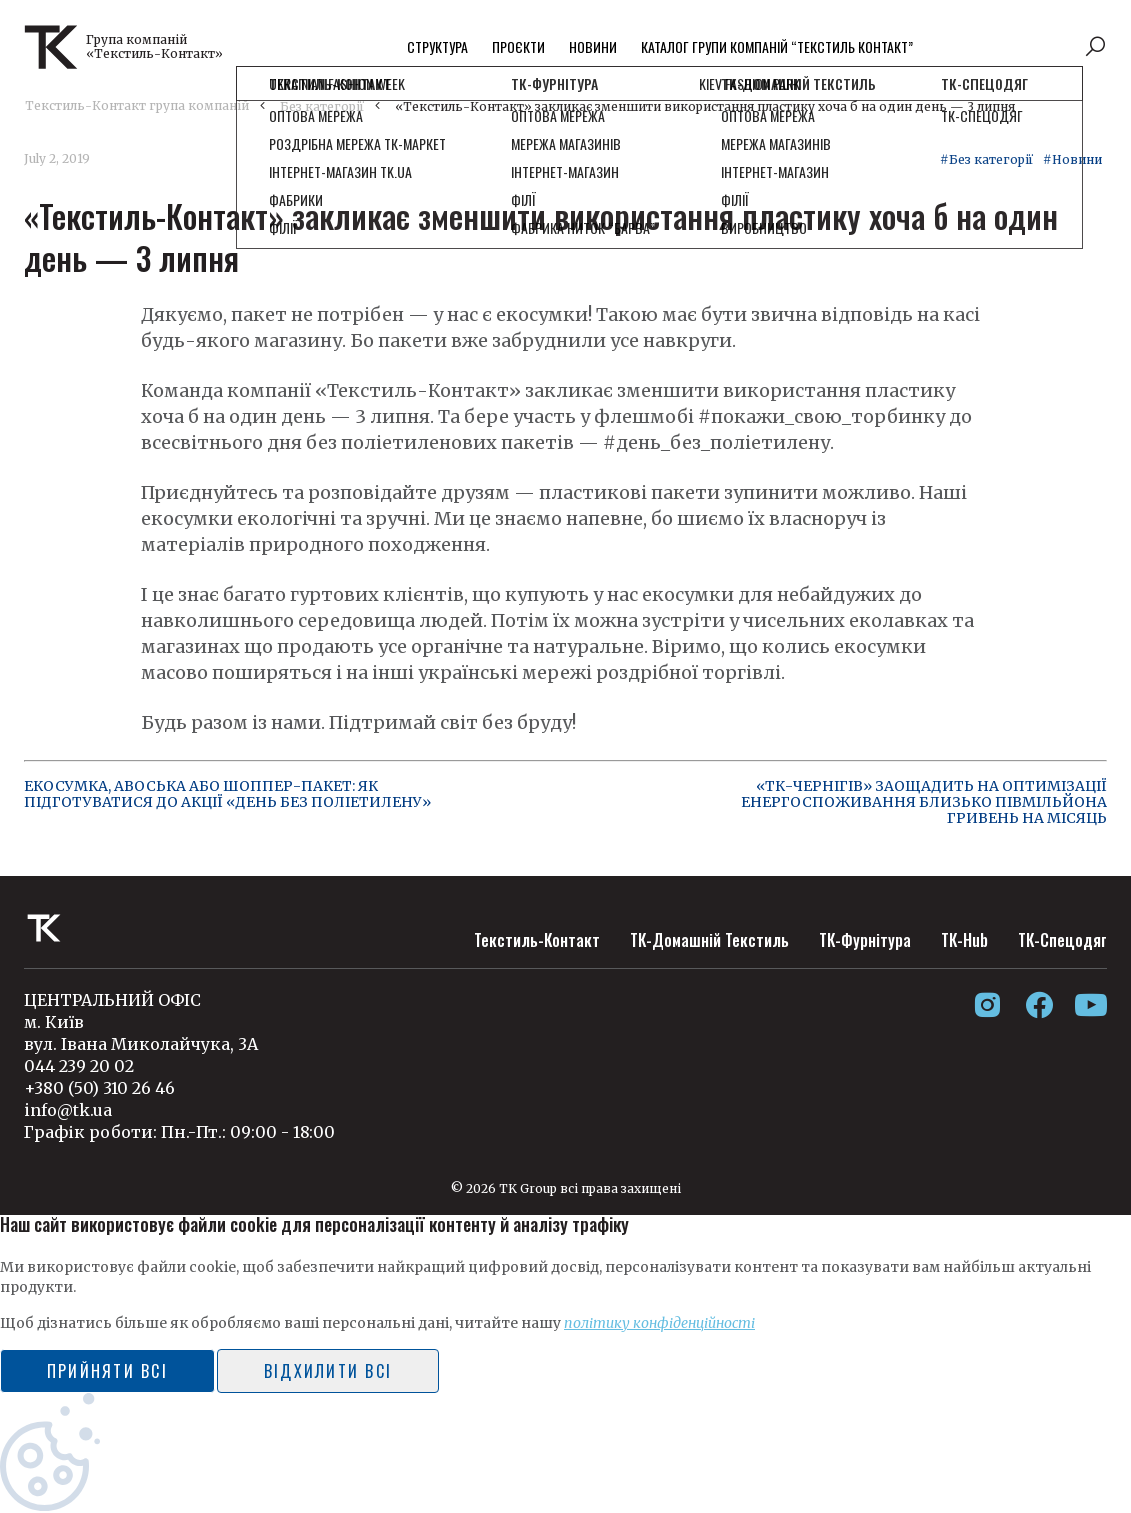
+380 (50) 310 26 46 (99, 1088)
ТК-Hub (964, 940)
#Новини (1072, 160)
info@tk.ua (68, 1110)
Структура (437, 46)
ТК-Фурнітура (865, 940)
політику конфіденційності (659, 1323)
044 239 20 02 (79, 1066)
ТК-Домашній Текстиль (709, 940)
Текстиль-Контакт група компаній (137, 105)
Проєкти (518, 46)
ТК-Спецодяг (1062, 940)
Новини (593, 46)
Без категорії (322, 106)
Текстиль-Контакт (537, 940)
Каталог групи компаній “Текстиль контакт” (777, 46)
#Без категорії (986, 160)
